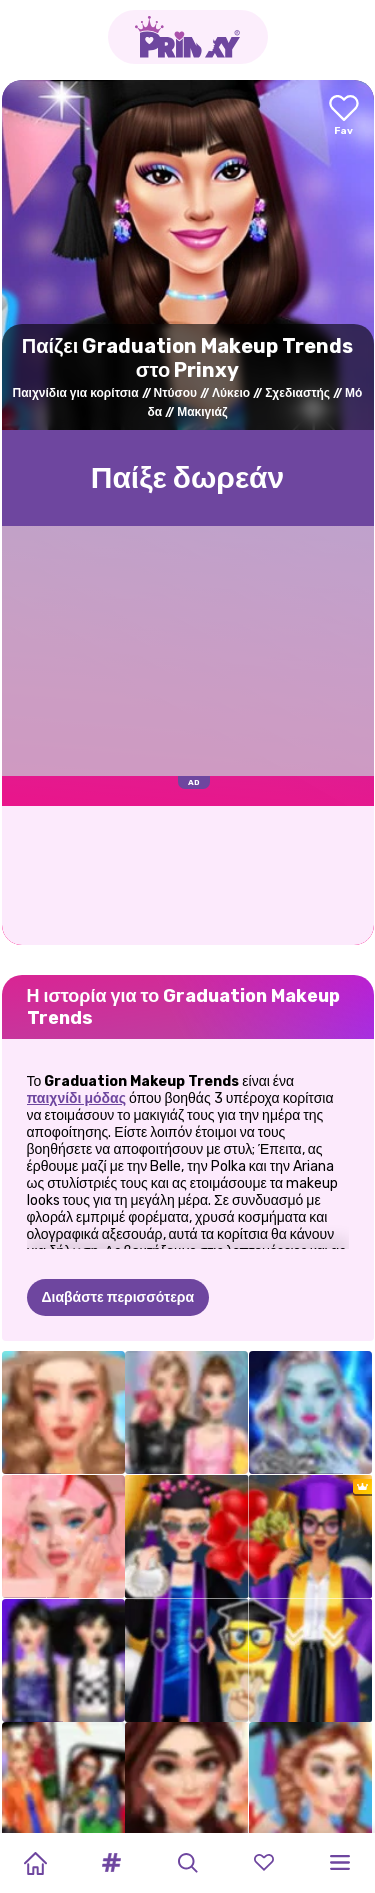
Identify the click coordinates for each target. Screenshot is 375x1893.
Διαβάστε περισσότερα (118, 1297)
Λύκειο (231, 393)
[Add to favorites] (344, 116)
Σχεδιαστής (297, 393)
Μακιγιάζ (202, 412)
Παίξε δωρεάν (188, 478)
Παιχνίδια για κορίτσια (76, 393)
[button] (111, 1863)
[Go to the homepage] (188, 37)
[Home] (35, 1863)
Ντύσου (176, 393)
